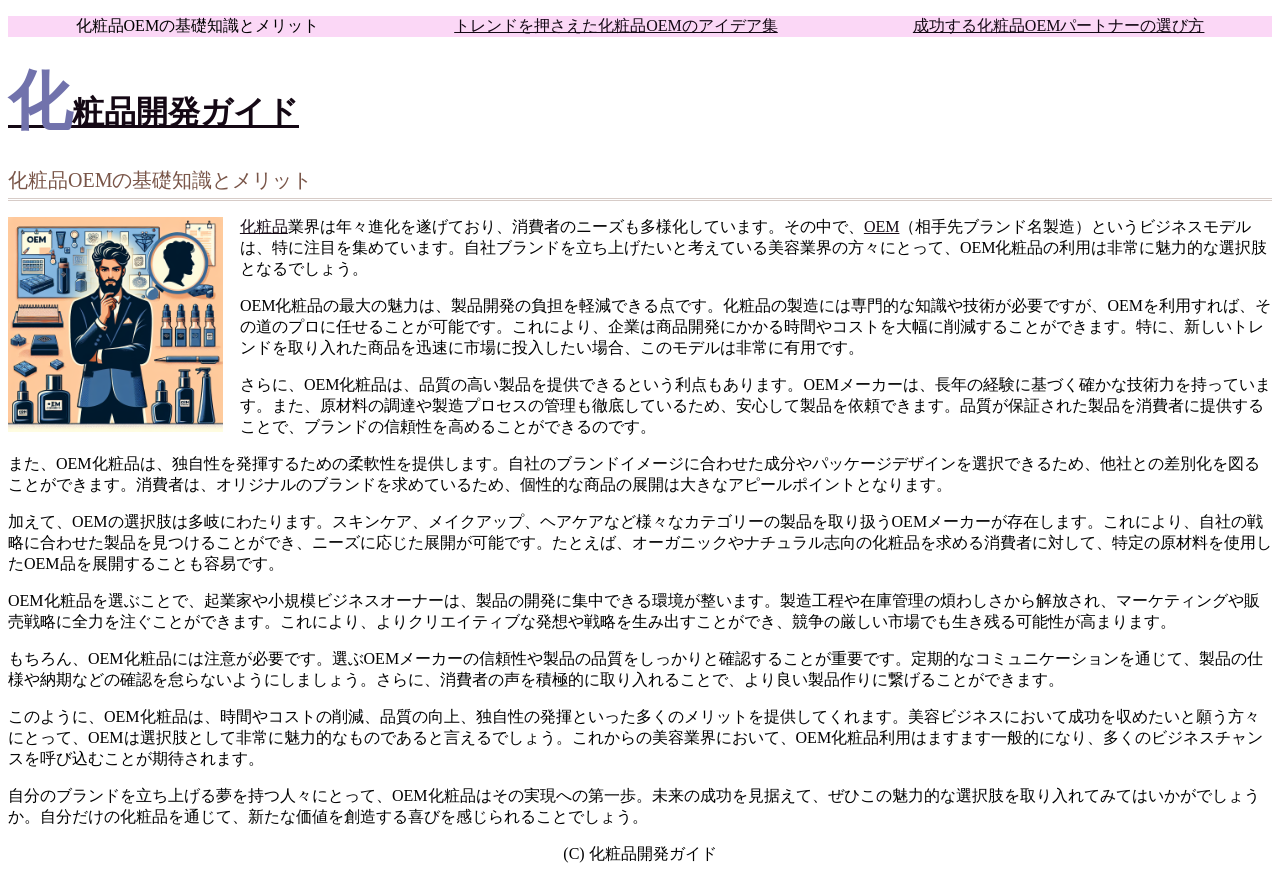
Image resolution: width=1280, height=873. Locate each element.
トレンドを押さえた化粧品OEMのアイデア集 (616, 25)
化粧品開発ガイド (153, 112)
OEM (882, 226)
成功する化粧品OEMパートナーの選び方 (1059, 25)
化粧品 (264, 226)
